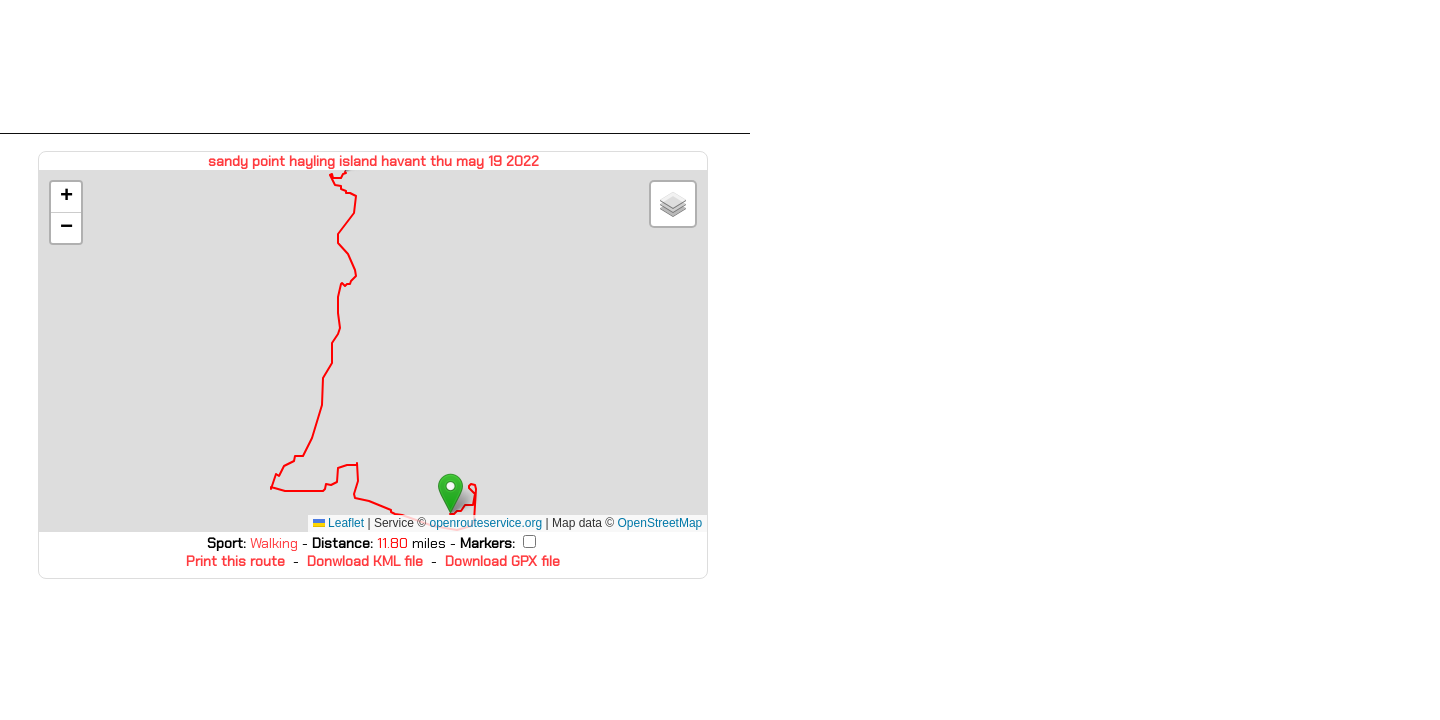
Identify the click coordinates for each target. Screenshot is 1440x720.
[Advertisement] (375, 67)
